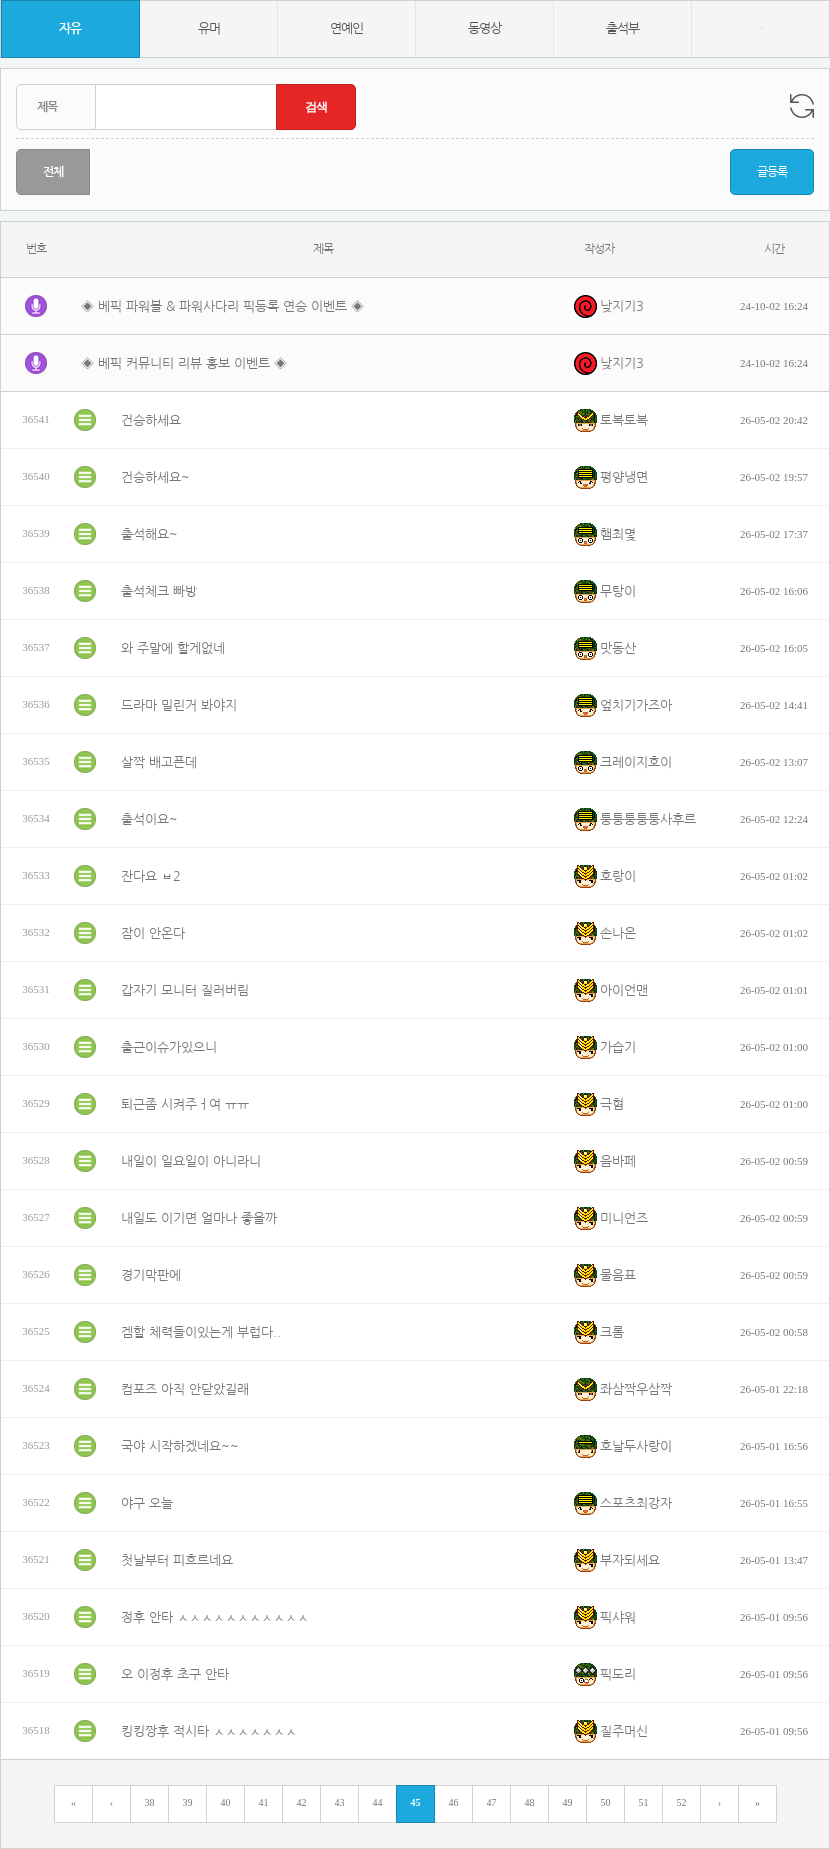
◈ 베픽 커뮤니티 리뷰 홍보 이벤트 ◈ (184, 363)
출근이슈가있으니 (169, 1047)
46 (454, 1802)
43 (340, 1802)
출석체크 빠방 (159, 591)
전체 (53, 172)
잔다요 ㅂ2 (151, 876)
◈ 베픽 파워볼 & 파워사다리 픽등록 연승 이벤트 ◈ (222, 306)
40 (226, 1802)
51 (644, 1802)
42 (302, 1802)
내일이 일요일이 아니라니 (191, 1161)
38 (150, 1802)
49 (568, 1802)
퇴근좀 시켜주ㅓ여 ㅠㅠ (185, 1104)
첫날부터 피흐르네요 (177, 1560)
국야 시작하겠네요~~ (180, 1446)
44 (378, 1802)
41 (264, 1802)
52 (682, 1802)
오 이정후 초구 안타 (175, 1674)
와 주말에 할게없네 (173, 648)
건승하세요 (151, 420)
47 (492, 1802)
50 (606, 1802)
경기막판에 (151, 1275)
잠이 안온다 (153, 933)
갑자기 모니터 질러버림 (185, 990)
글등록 (772, 172)
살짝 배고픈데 (159, 762)
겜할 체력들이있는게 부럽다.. (201, 1332)
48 (530, 1802)
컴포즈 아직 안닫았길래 (185, 1389)
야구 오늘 (147, 1503)
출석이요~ (149, 819)
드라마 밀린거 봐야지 (179, 705)
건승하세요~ (155, 477)
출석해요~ (149, 534)
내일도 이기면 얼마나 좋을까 (199, 1218)
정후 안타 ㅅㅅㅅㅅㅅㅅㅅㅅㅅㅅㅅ (215, 1617)
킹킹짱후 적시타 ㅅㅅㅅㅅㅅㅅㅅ (209, 1731)
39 (188, 1802)
